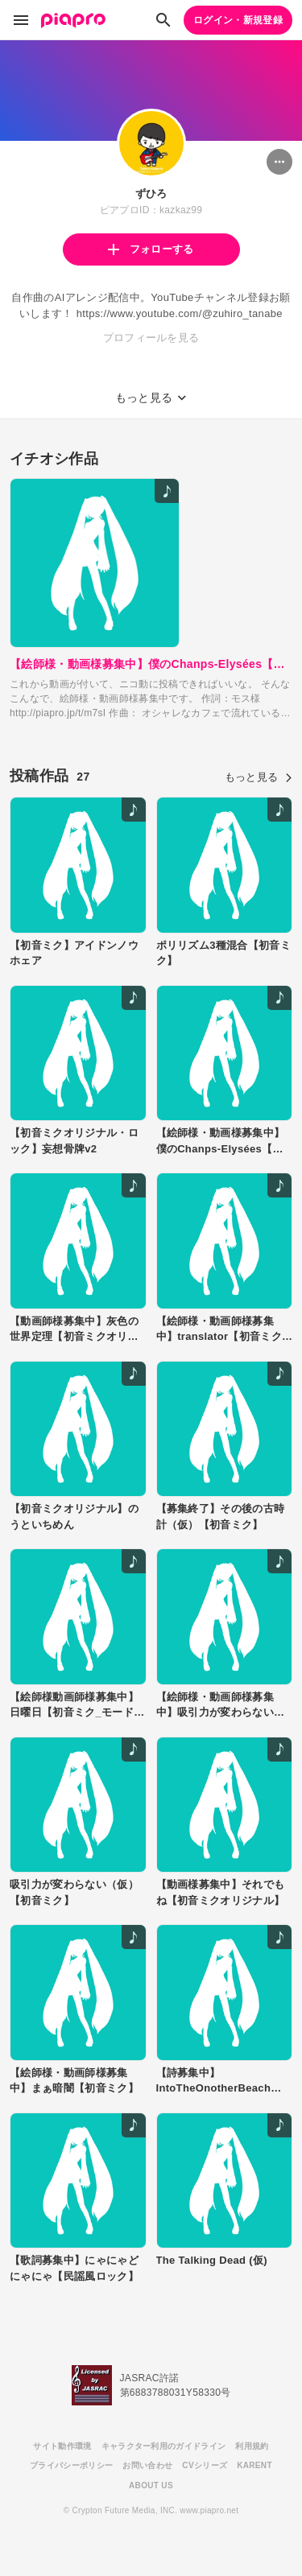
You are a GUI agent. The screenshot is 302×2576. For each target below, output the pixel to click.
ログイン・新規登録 (238, 20)
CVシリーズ (204, 2465)
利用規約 (251, 2446)
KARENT (254, 2465)
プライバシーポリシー (71, 2465)
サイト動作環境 (62, 2446)
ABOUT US (151, 2485)
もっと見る (258, 777)
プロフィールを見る (151, 338)
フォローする (150, 249)
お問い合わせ (147, 2465)
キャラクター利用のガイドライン (163, 2446)
